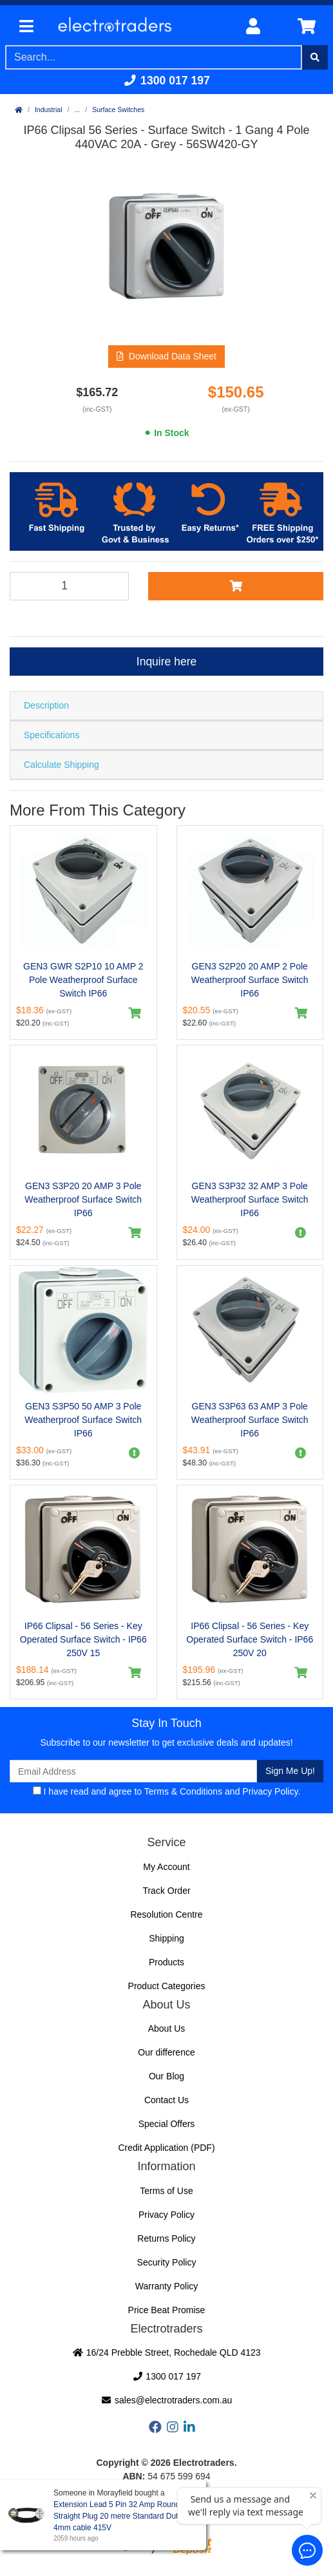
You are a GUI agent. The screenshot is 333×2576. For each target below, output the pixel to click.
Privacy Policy (270, 1791)
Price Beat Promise (166, 2310)
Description (46, 705)
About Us (167, 2028)
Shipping (166, 1938)
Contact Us (166, 2100)
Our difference (166, 2052)
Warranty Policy (166, 2286)
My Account (166, 1867)
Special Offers (166, 2124)
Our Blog (166, 2076)
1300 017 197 (166, 80)
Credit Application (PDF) (166, 2147)
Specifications (51, 735)
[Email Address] (133, 1771)
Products (166, 1962)
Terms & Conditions (183, 1791)
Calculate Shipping (61, 764)
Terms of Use (166, 2191)
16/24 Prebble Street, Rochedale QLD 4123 (166, 2352)
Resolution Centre (166, 1914)
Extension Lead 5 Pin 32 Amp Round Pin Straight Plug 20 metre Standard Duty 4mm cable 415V (123, 2516)
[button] (166, 356)
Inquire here (166, 661)
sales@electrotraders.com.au (167, 2400)
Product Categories (166, 1986)
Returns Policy (166, 2238)
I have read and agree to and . (167, 1791)
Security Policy (166, 2262)
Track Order (166, 1890)
